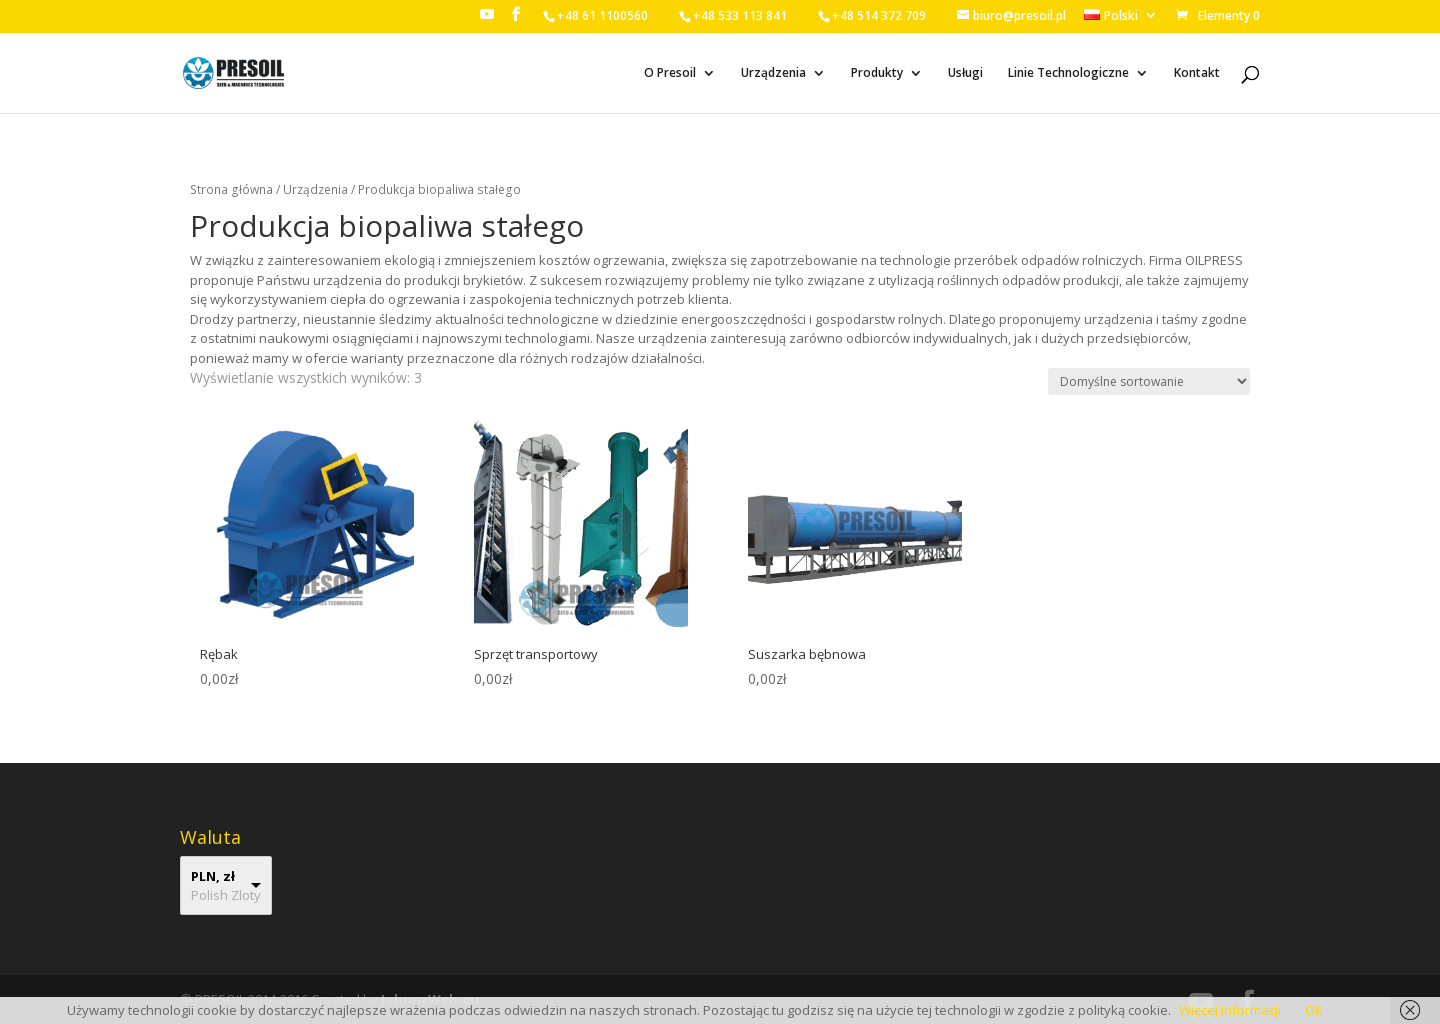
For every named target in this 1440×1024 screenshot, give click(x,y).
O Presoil (670, 73)
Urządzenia (773, 73)
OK (1314, 1010)
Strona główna (231, 189)
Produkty (877, 73)
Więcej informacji (1230, 1010)
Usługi (965, 73)
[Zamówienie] (1149, 381)
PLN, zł (213, 876)
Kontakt (1197, 73)
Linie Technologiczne (1068, 73)
